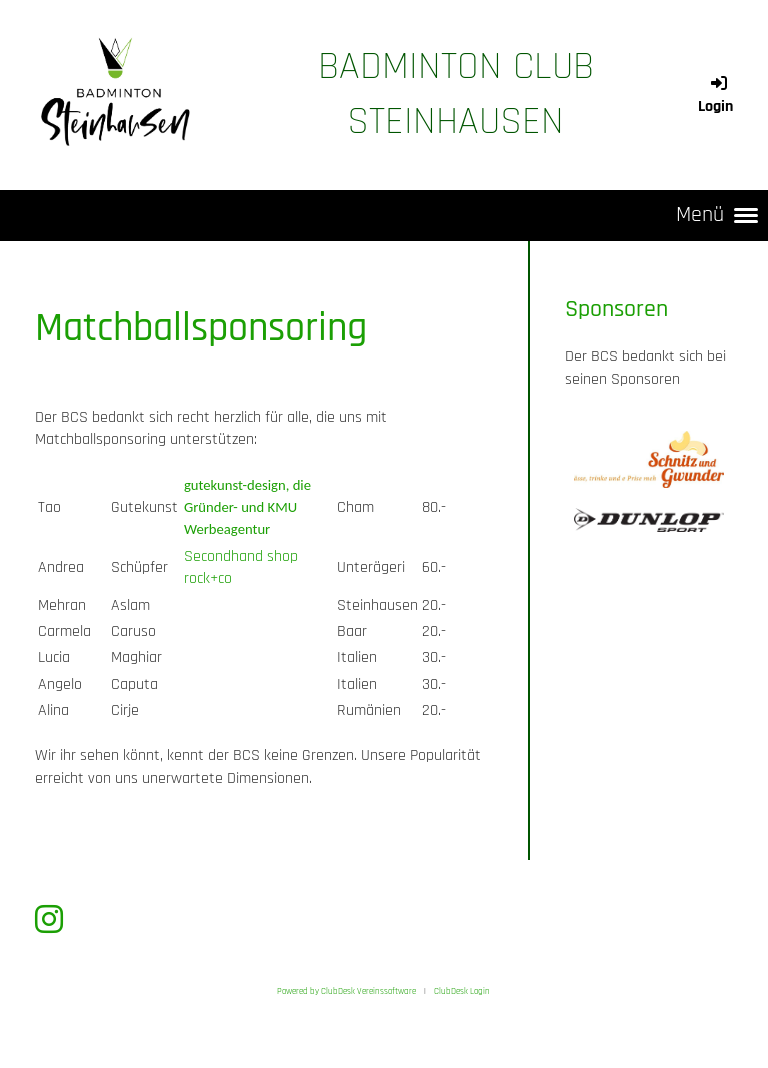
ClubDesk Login (462, 991)
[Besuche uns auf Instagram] (49, 921)
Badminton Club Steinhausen (456, 94)
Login (715, 95)
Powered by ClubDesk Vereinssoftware (346, 991)
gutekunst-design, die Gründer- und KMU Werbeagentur (247, 507)
